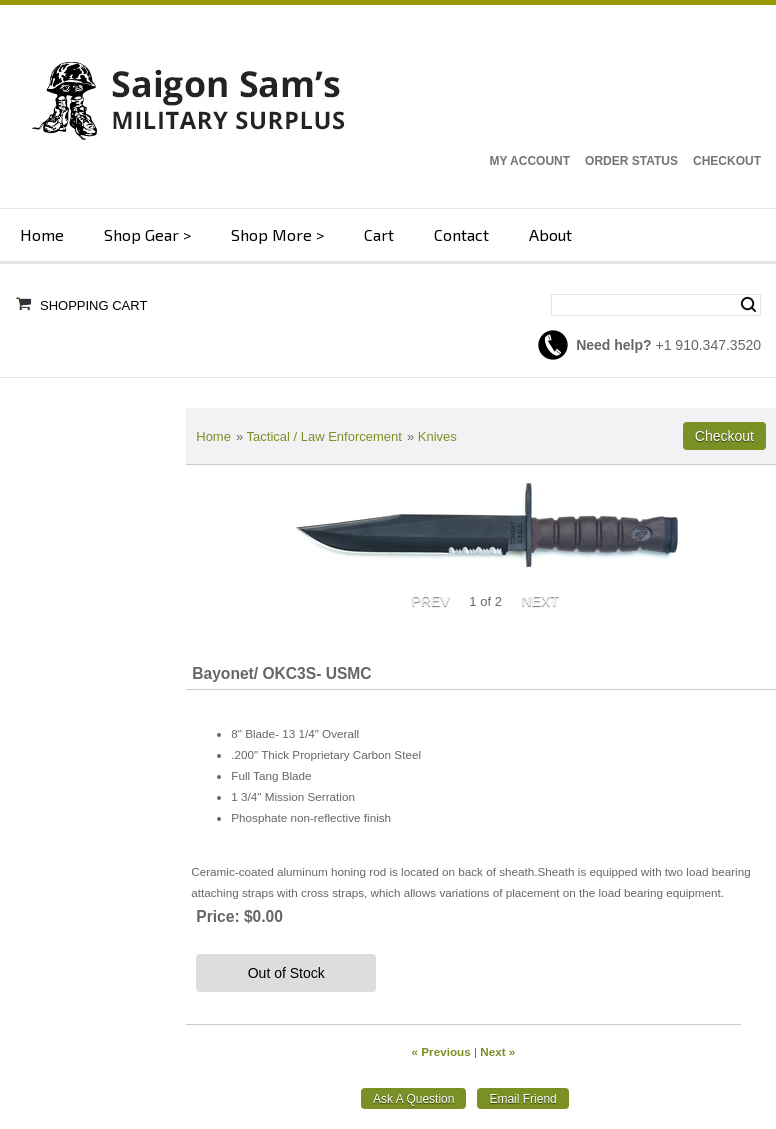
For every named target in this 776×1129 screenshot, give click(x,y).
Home (42, 234)
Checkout (727, 161)
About (550, 234)
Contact (461, 234)
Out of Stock (286, 973)
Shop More (271, 234)
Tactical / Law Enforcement (324, 436)
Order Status (631, 161)
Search (748, 305)
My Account (529, 161)
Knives (437, 436)
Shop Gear (141, 234)
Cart (379, 234)
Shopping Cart (93, 305)
